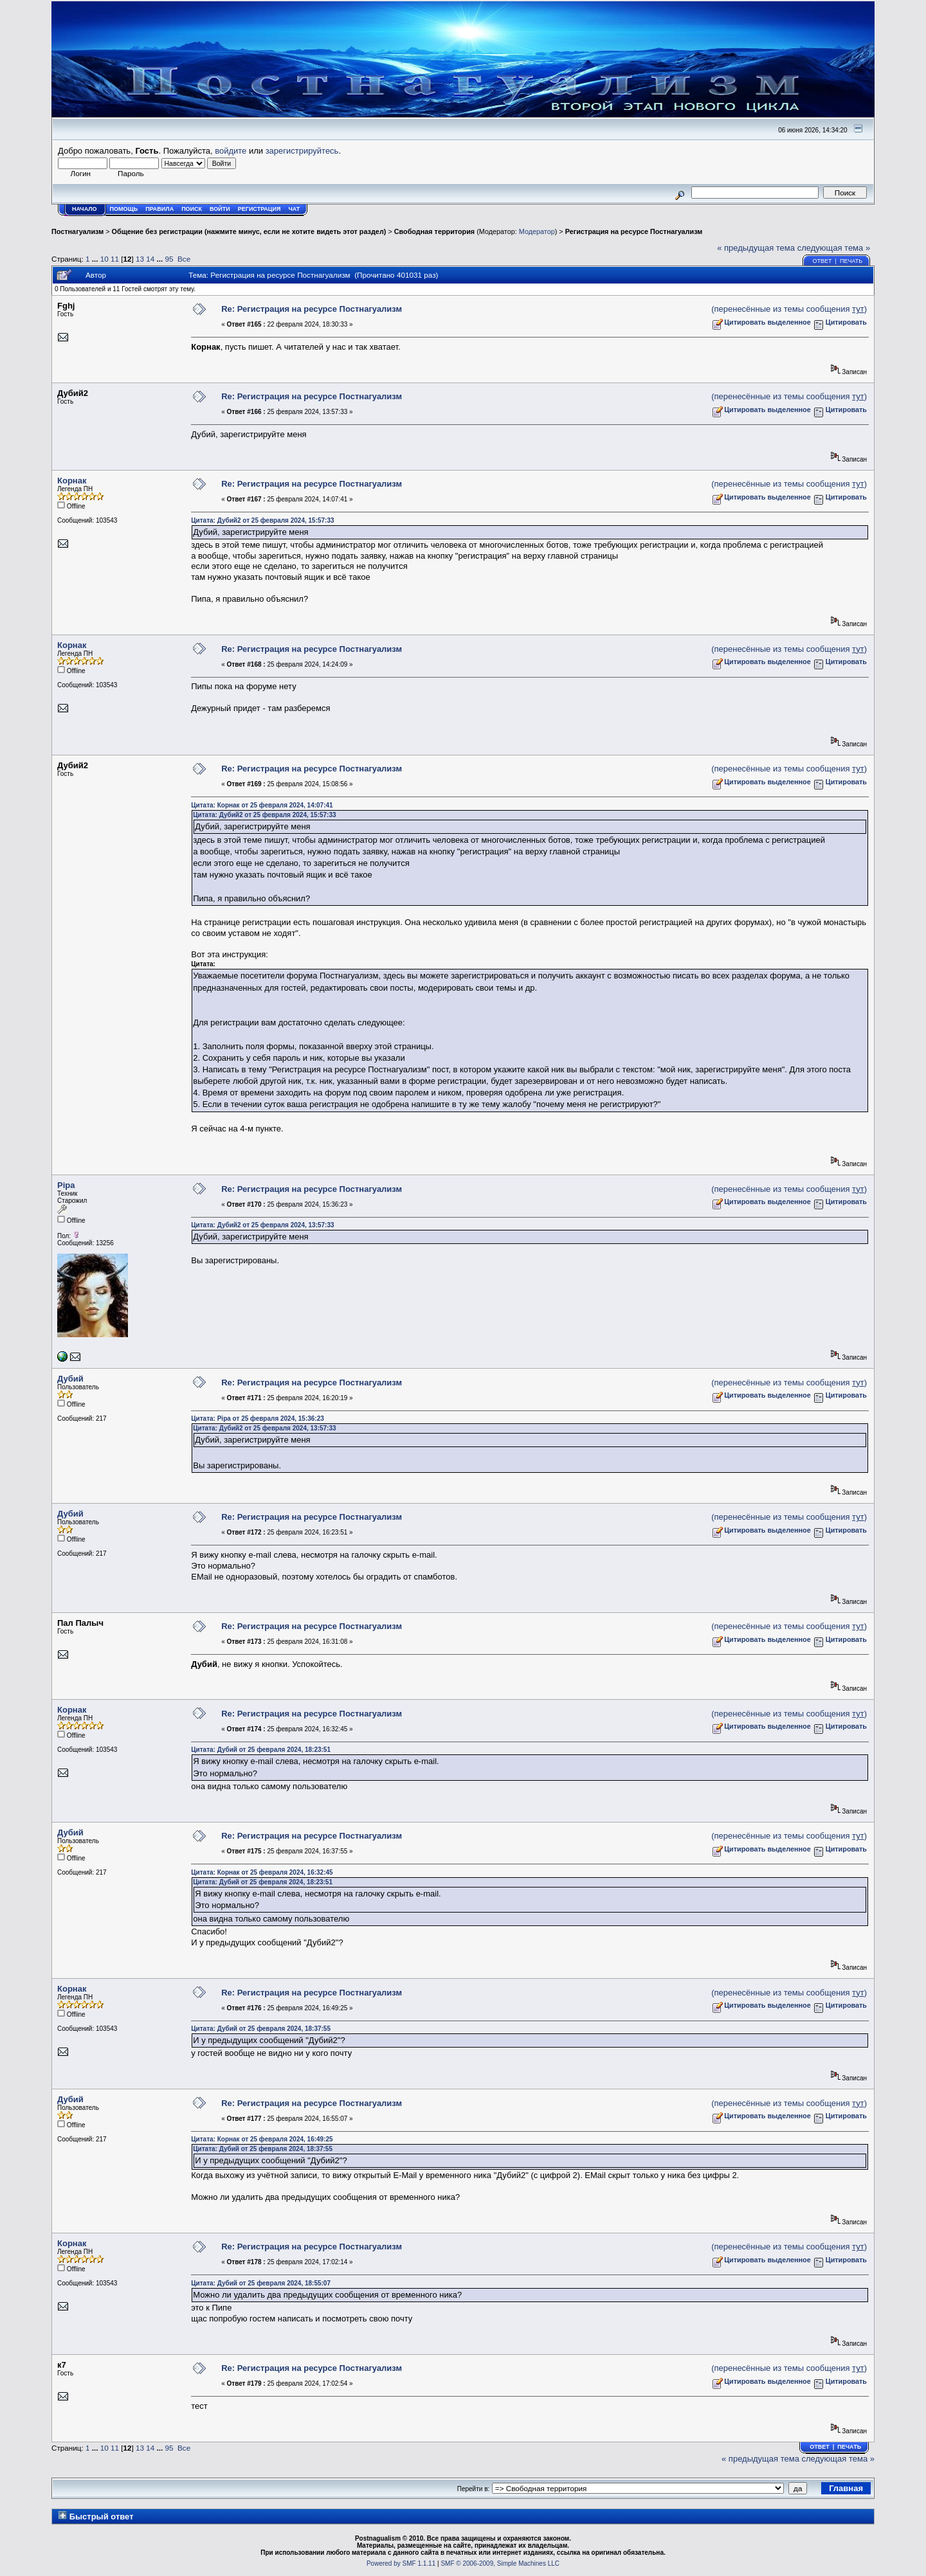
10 (104, 259)
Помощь (124, 209)
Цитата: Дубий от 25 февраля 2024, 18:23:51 (261, 1749)
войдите (230, 151)
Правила (159, 209)
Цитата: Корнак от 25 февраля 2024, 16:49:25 (261, 2139)
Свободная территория (434, 231)
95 (169, 259)
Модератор (537, 231)
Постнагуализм (77, 231)
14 (150, 259)
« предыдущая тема (756, 248)
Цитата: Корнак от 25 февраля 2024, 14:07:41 (261, 805)
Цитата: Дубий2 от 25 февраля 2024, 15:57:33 (262, 520)
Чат (294, 209)
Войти (220, 209)
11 (115, 259)
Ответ (822, 261)
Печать (851, 261)
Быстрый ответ (101, 2516)
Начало (84, 209)
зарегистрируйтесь (302, 151)
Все (183, 259)
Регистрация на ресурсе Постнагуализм (634, 231)
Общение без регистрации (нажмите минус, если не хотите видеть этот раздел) (249, 231)
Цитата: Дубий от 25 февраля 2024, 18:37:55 (261, 2028)
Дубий (70, 1378)
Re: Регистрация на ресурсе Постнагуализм (311, 309)
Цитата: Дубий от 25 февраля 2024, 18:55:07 (261, 2283)
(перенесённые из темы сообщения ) (789, 309)
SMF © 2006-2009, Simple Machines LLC (499, 2563)
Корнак (71, 480)
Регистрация (259, 209)
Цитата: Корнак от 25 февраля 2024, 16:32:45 (261, 1872)
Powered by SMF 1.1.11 (401, 2563)
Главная (846, 2488)
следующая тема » (834, 248)
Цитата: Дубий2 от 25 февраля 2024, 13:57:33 (262, 1225)
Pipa (66, 1185)
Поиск (191, 209)
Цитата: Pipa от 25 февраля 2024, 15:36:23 (257, 1418)
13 (140, 259)
